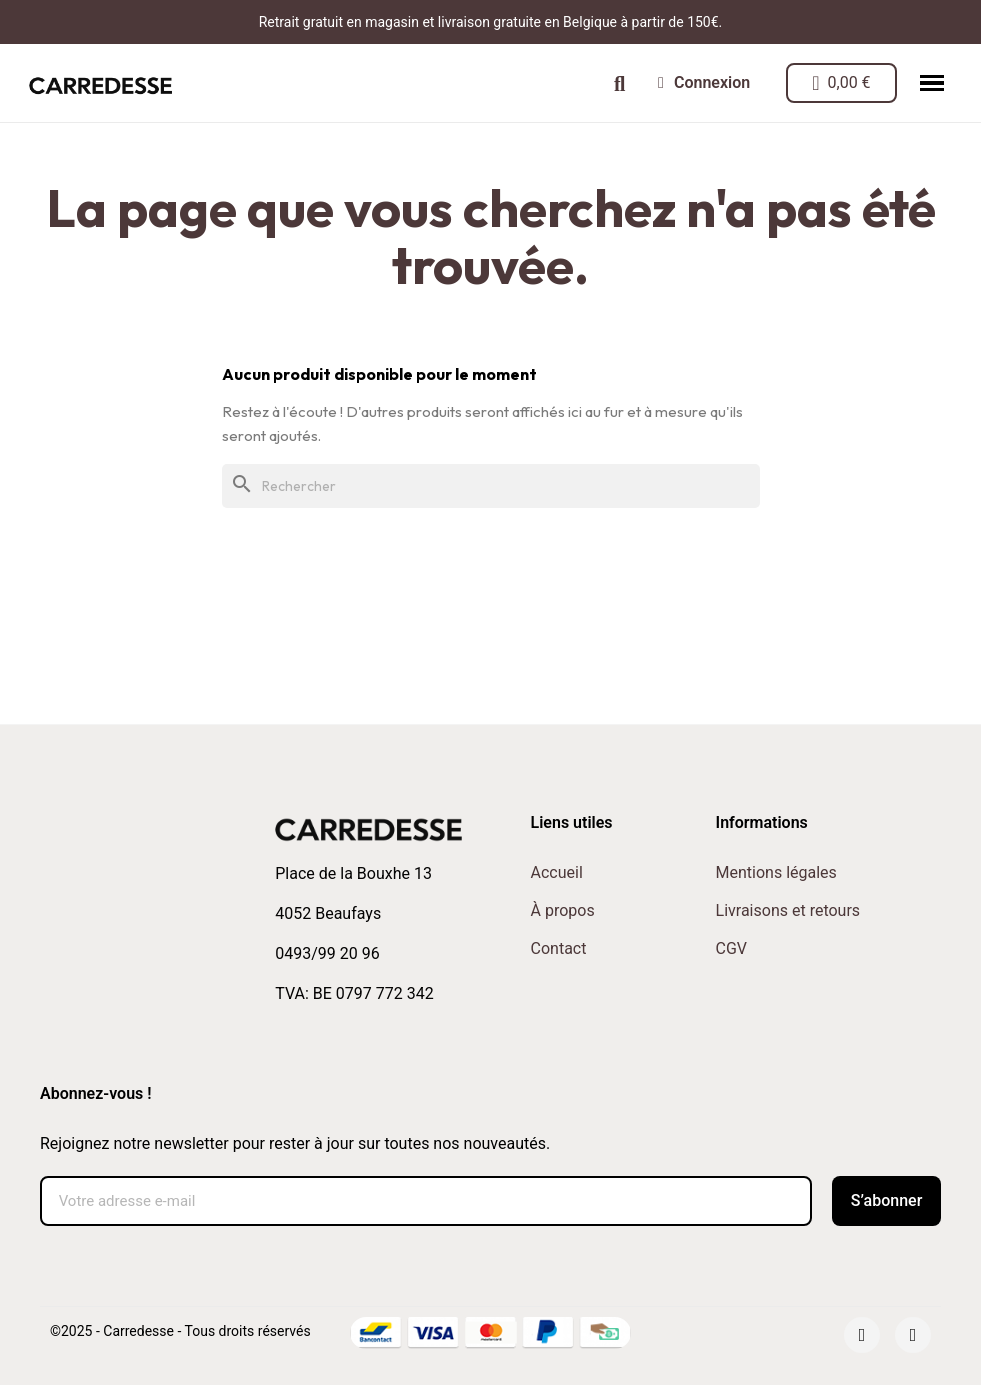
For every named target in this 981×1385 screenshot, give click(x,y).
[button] (619, 83)
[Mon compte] (704, 83)
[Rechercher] (491, 486)
